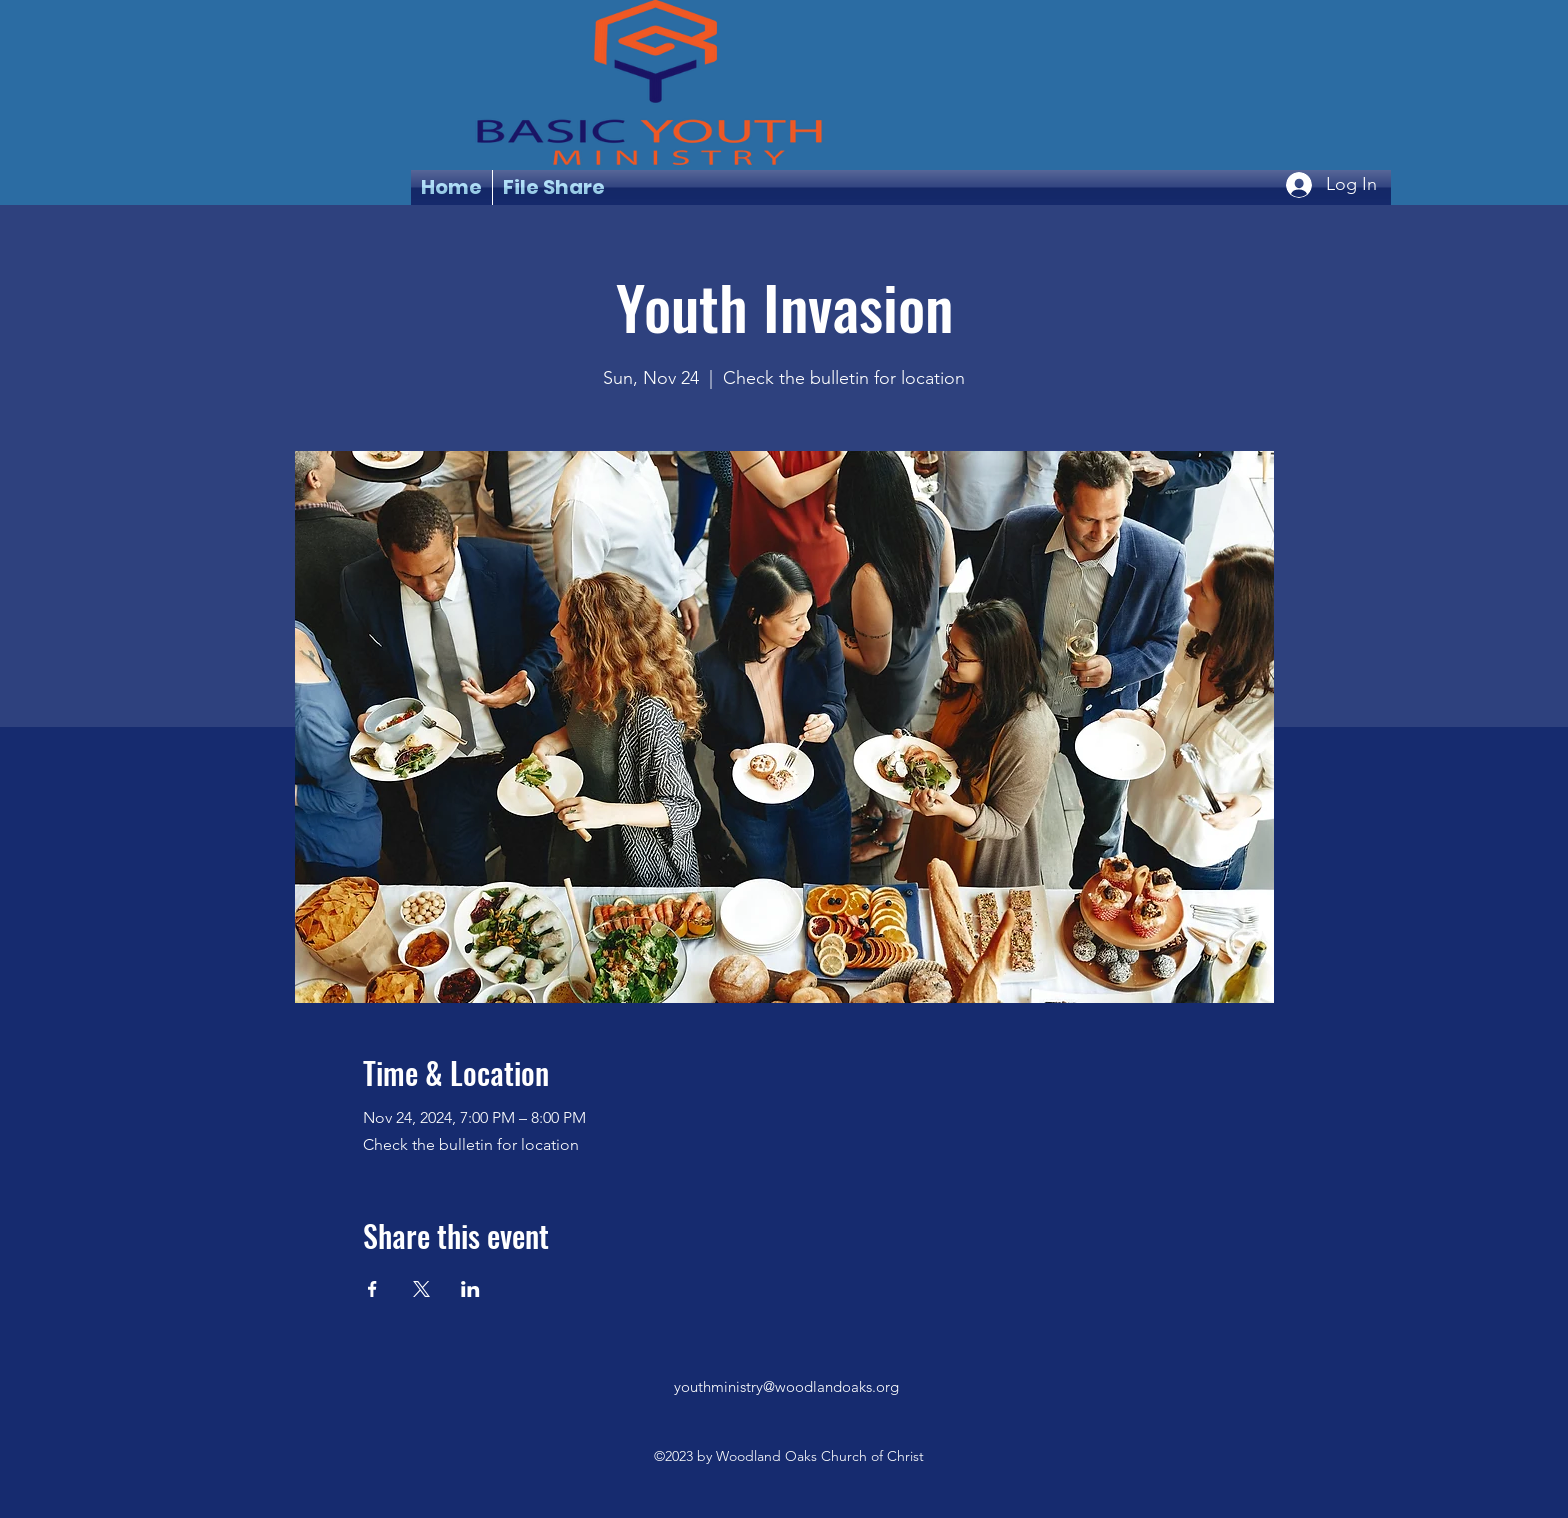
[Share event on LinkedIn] (470, 1289)
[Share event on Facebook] (372, 1289)
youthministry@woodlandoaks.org (786, 1386)
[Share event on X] (421, 1289)
